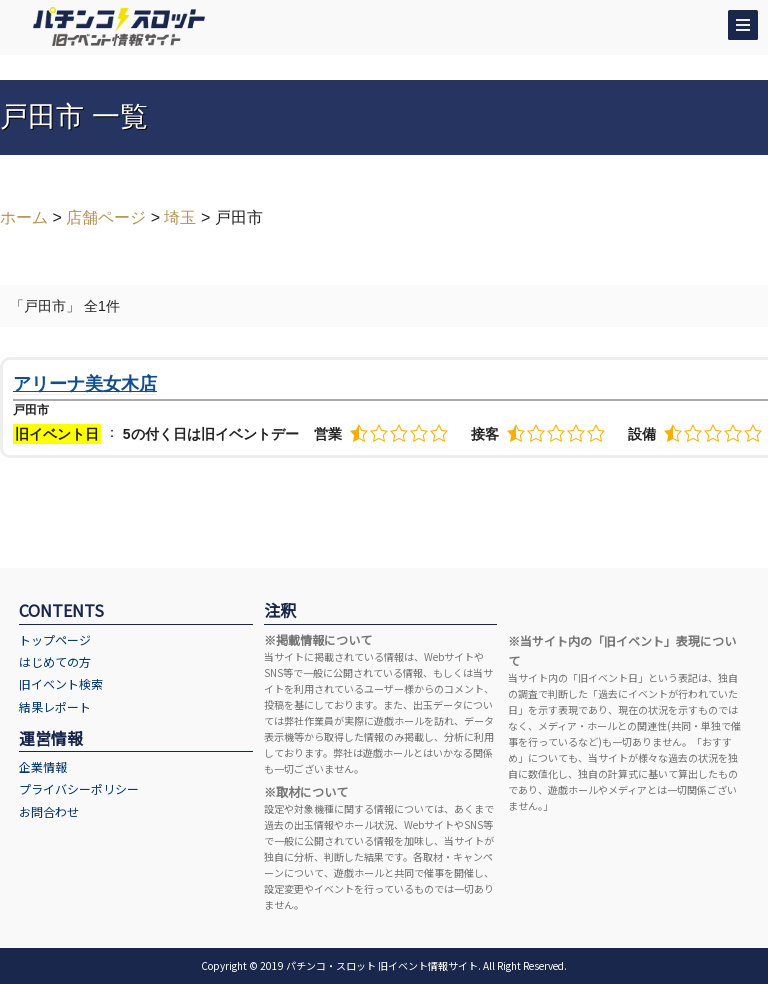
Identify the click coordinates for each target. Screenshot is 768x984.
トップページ (55, 639)
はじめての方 (55, 661)
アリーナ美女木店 (85, 384)
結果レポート (55, 706)
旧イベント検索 (61, 683)
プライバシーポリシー (79, 788)
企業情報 (43, 766)
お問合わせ (49, 811)
